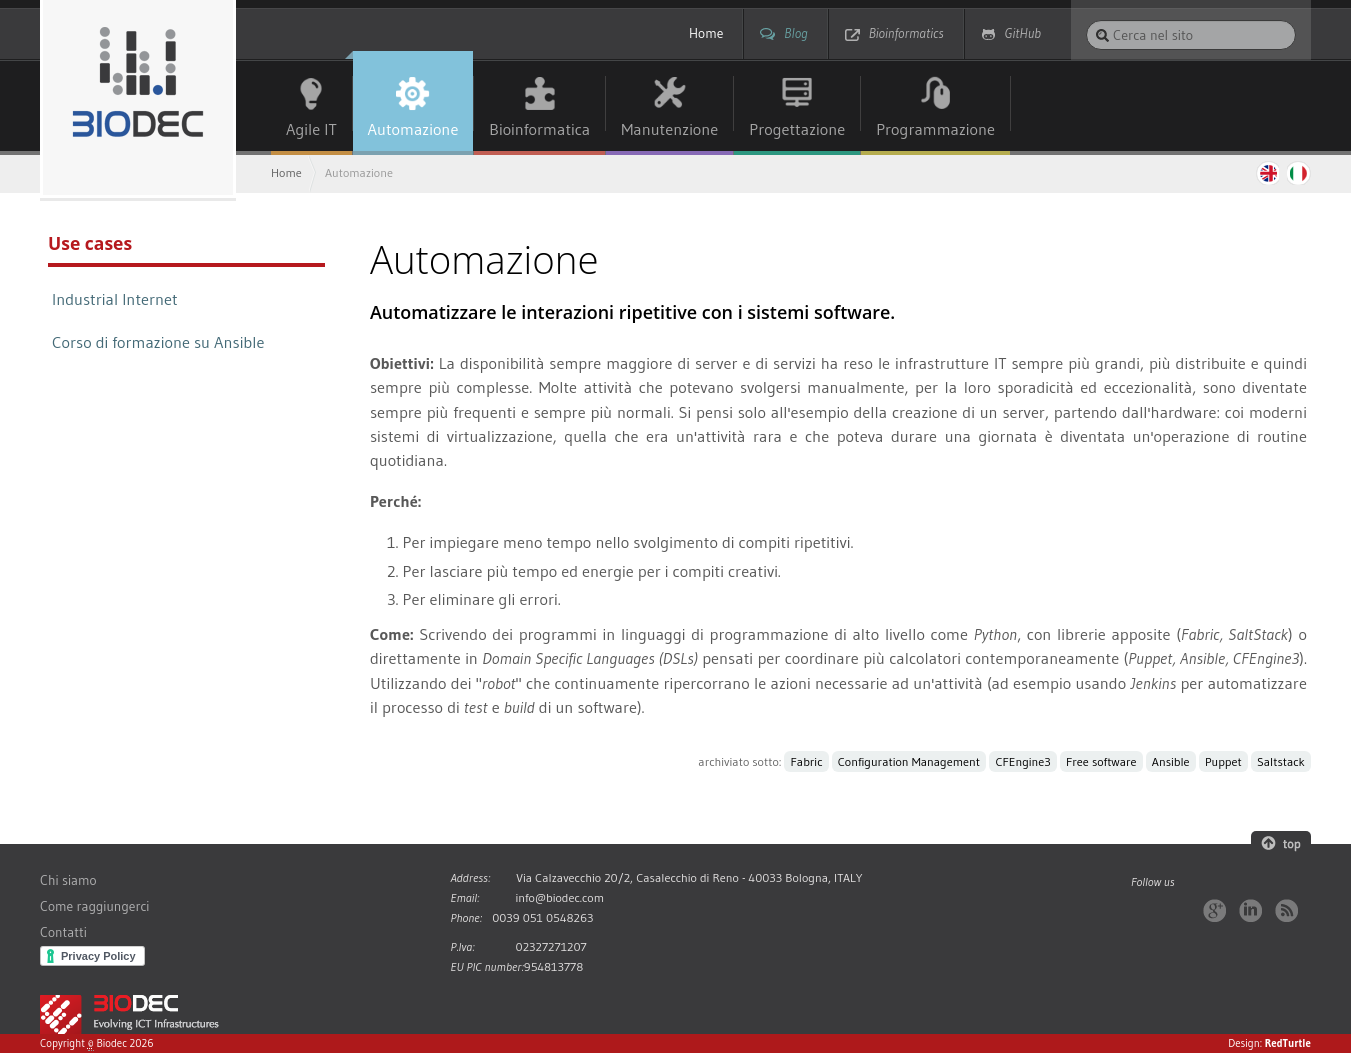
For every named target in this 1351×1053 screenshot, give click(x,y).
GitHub (1023, 33)
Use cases (90, 243)
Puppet (1223, 761)
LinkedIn (1250, 910)
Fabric (807, 761)
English (1267, 173)
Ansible (1171, 761)
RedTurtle (1288, 1043)
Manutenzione (669, 129)
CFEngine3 (1022, 761)
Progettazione (797, 129)
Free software (1101, 761)
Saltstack (1281, 761)
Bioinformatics (906, 33)
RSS (1286, 910)
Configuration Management (909, 761)
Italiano (1299, 173)
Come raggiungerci (94, 906)
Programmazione (935, 129)
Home (706, 33)
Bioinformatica (539, 129)
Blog (795, 33)
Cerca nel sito (1085, 19)
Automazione (413, 129)
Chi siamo (68, 880)
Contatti (63, 932)
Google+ (1214, 910)
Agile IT (311, 129)
